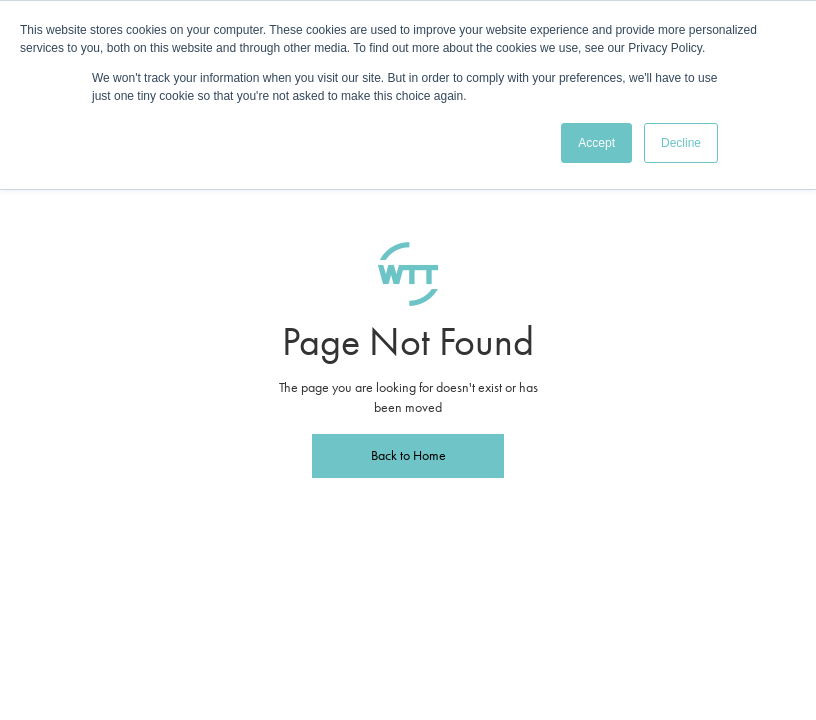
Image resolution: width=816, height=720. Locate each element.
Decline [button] (681, 143)
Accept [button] (596, 143)
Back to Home (408, 455)
